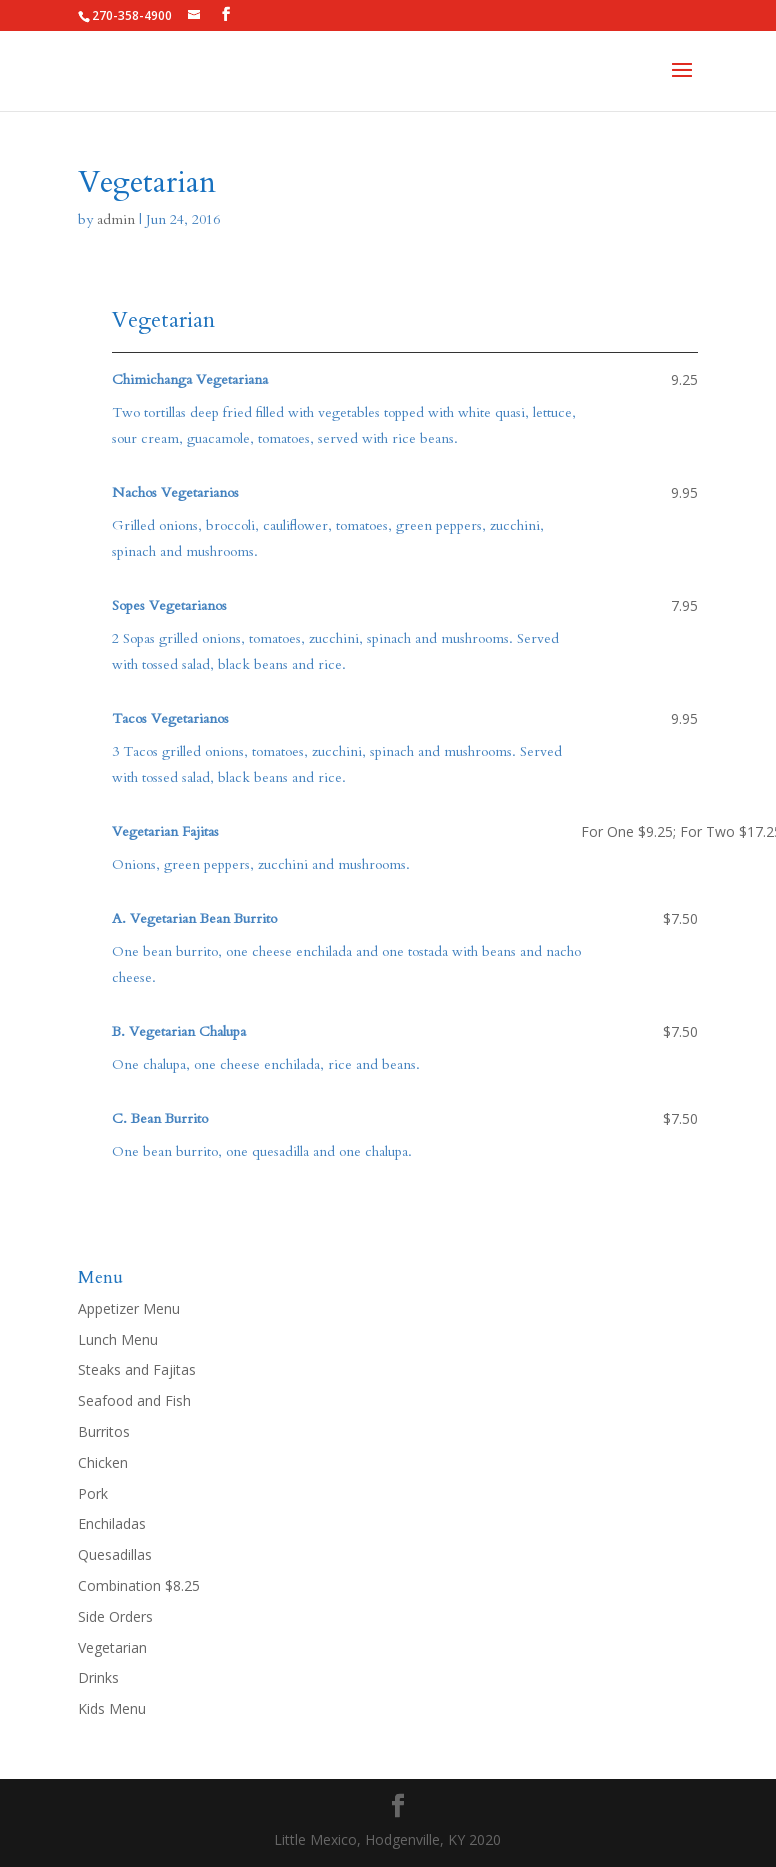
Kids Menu (112, 1708)
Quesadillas (115, 1554)
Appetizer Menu (129, 1308)
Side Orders (115, 1616)
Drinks (98, 1677)
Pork (93, 1493)
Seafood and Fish (134, 1400)
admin (116, 219)
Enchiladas (112, 1523)
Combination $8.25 (139, 1585)
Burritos (104, 1431)
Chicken (103, 1462)
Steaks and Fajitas (137, 1369)
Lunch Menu (118, 1339)
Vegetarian (112, 1647)
